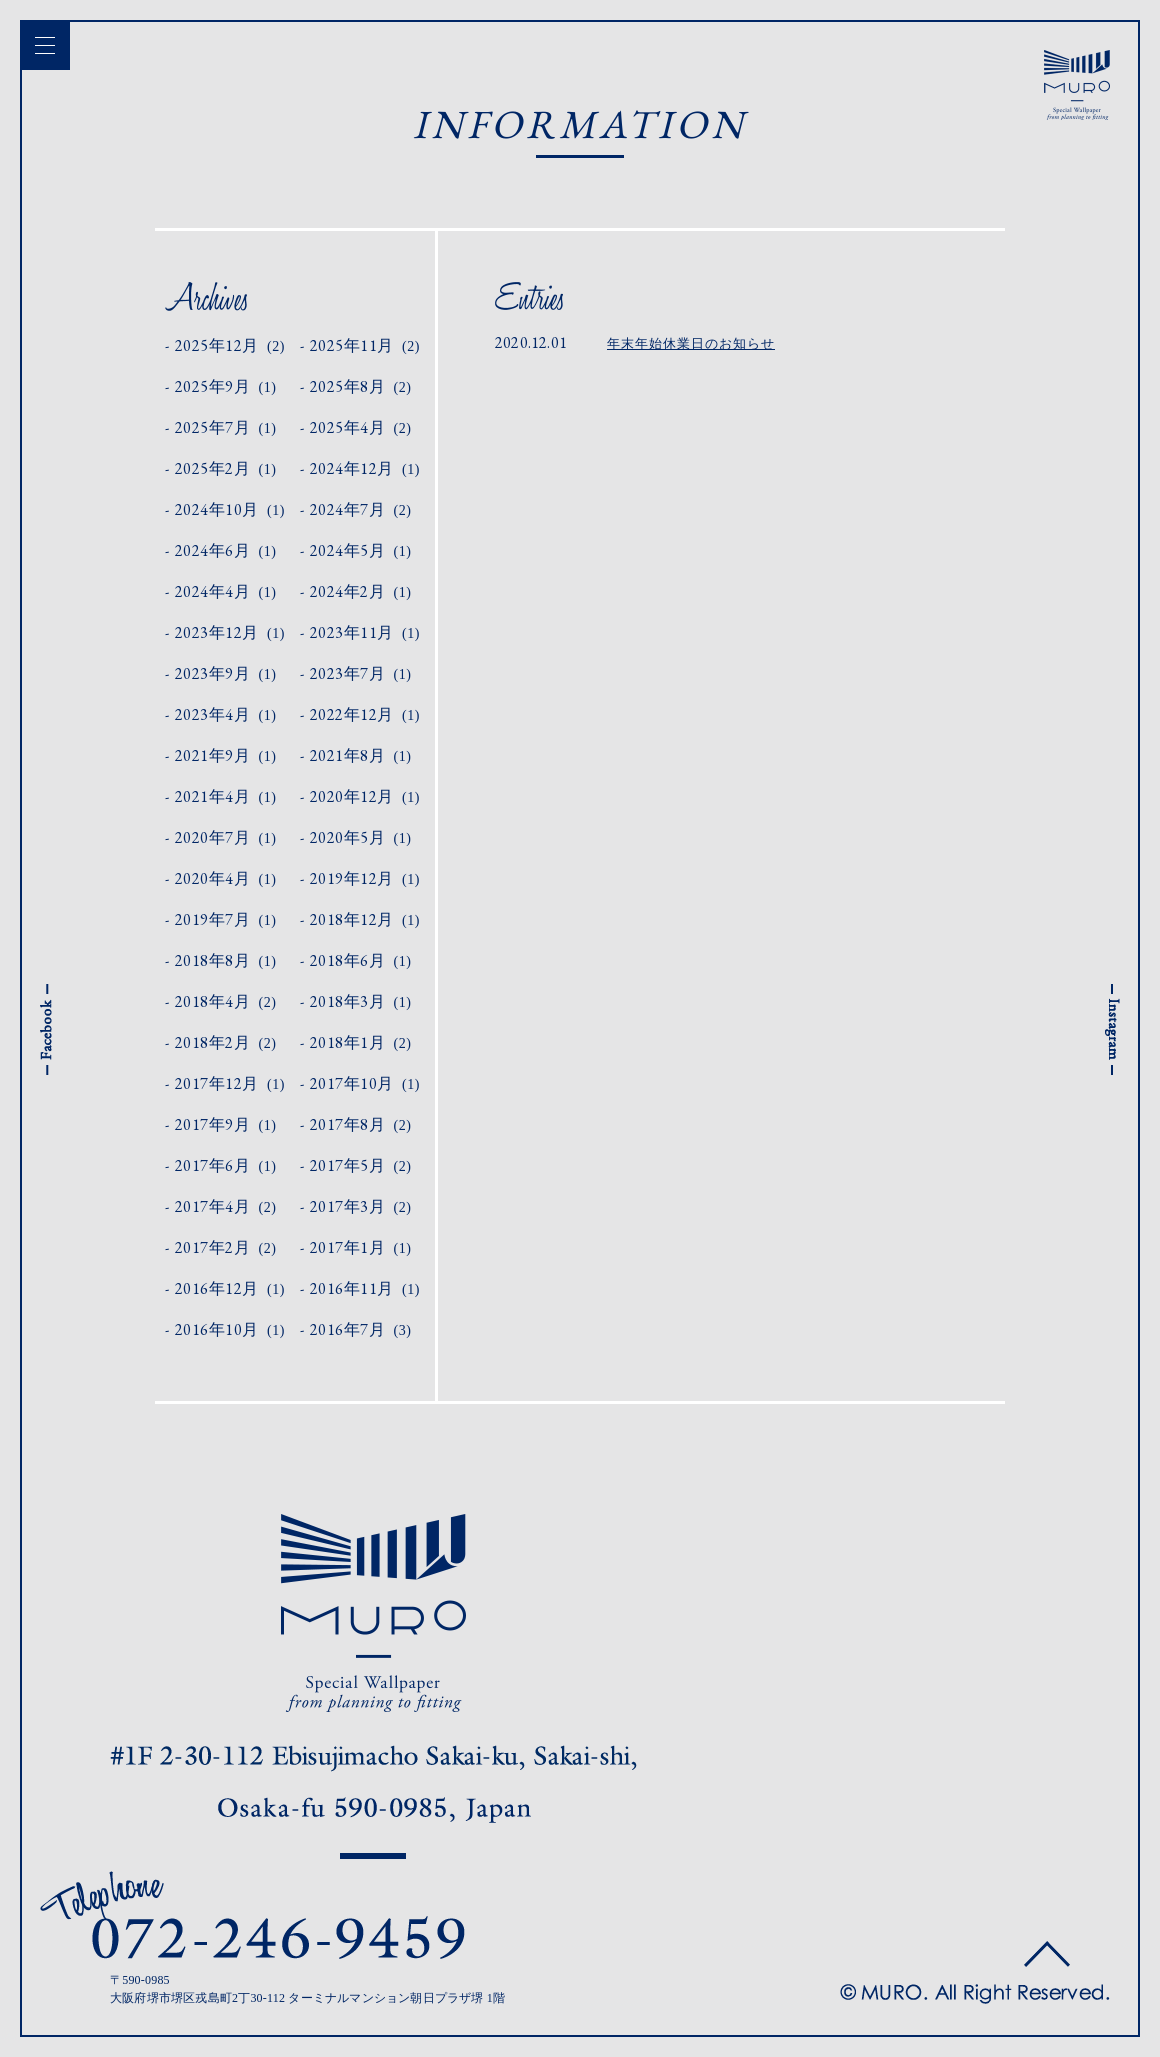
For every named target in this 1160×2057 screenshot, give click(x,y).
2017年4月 (226, 1206)
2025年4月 (361, 427)
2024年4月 (226, 591)
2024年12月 (365, 468)
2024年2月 (361, 591)
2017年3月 (361, 1206)
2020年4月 (226, 878)
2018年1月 (361, 1042)
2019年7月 (226, 919)
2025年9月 (226, 386)
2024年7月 (361, 509)
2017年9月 (226, 1124)
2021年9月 (226, 755)
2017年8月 (361, 1124)
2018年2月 (226, 1042)
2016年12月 (230, 1288)
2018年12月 (365, 919)
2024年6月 (226, 550)
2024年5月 (361, 550)
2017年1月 (361, 1247)
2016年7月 (361, 1329)
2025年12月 (230, 345)
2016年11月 (365, 1288)
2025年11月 (365, 345)
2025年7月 (226, 427)
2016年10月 (230, 1329)
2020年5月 (361, 837)
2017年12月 (230, 1083)
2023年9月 (226, 673)
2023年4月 (226, 714)
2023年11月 (365, 632)
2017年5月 (361, 1165)
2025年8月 (361, 386)
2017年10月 (365, 1083)
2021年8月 (361, 755)
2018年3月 (361, 1001)
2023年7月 (361, 673)
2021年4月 (226, 796)
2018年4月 (226, 1001)
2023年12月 (230, 632)
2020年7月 (226, 837)
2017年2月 (226, 1247)
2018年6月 (361, 960)
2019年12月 (365, 878)
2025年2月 (226, 468)
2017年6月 (226, 1165)
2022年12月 (365, 714)
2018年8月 (226, 960)
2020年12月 (365, 796)
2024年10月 (230, 509)
